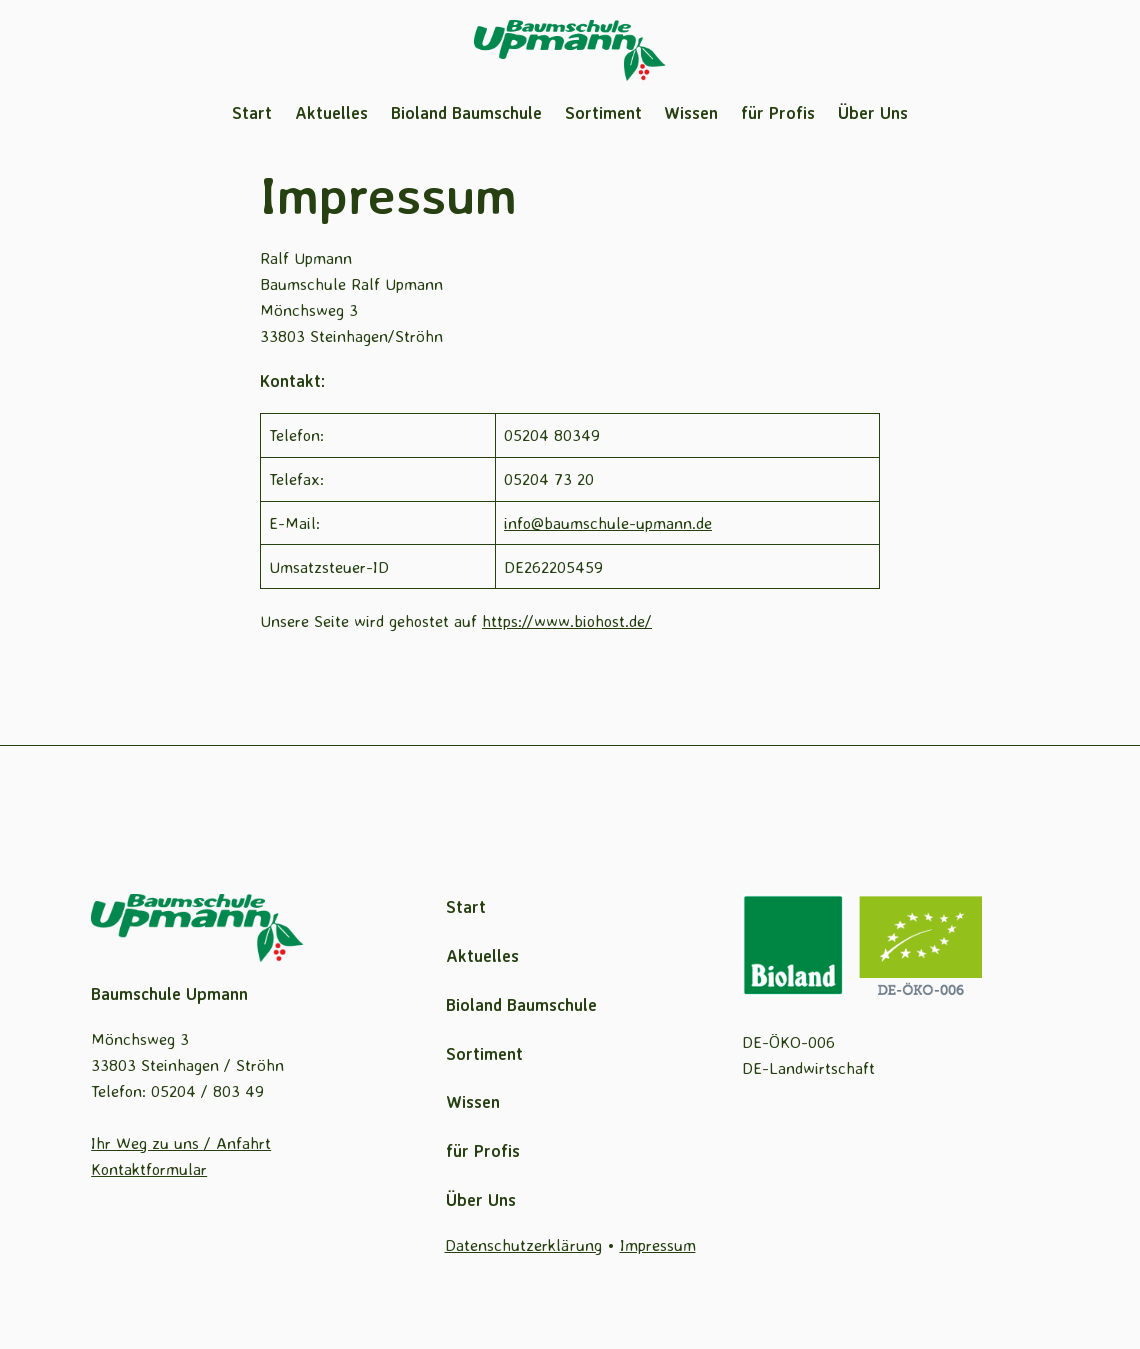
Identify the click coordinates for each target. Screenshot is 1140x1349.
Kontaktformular (149, 1168)
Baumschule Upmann (169, 993)
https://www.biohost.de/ (567, 620)
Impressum (658, 1244)
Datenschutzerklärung (523, 1244)
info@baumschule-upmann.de (608, 522)
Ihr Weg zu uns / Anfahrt (181, 1142)
